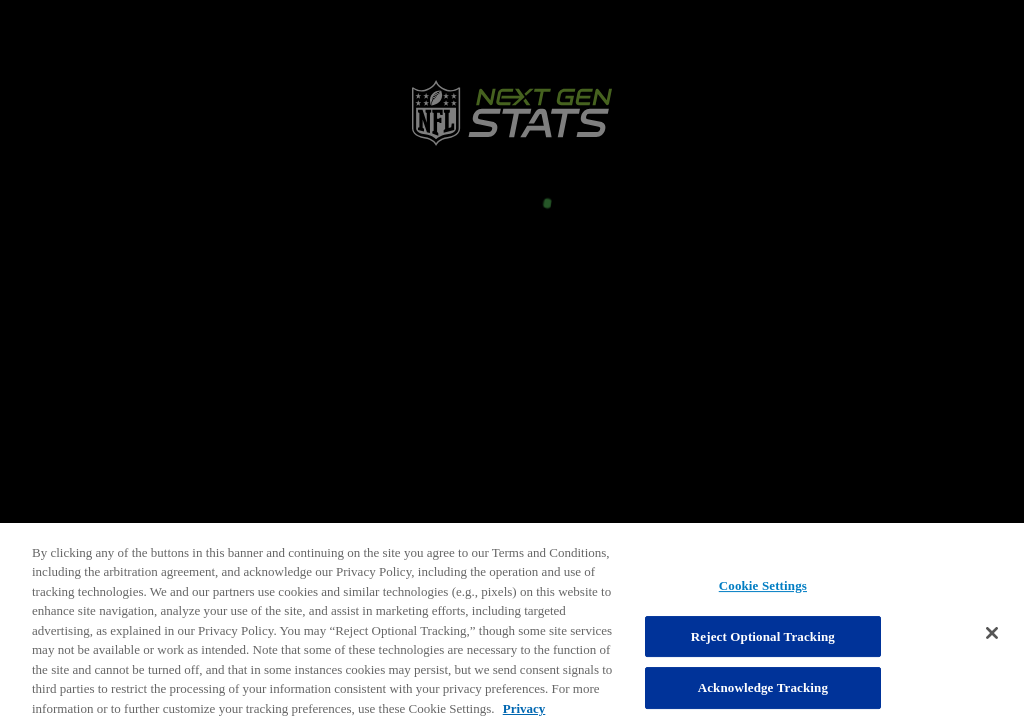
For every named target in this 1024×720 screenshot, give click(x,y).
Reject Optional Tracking (763, 645)
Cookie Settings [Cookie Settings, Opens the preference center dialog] (763, 594)
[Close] (992, 642)
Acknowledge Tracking (763, 696)
